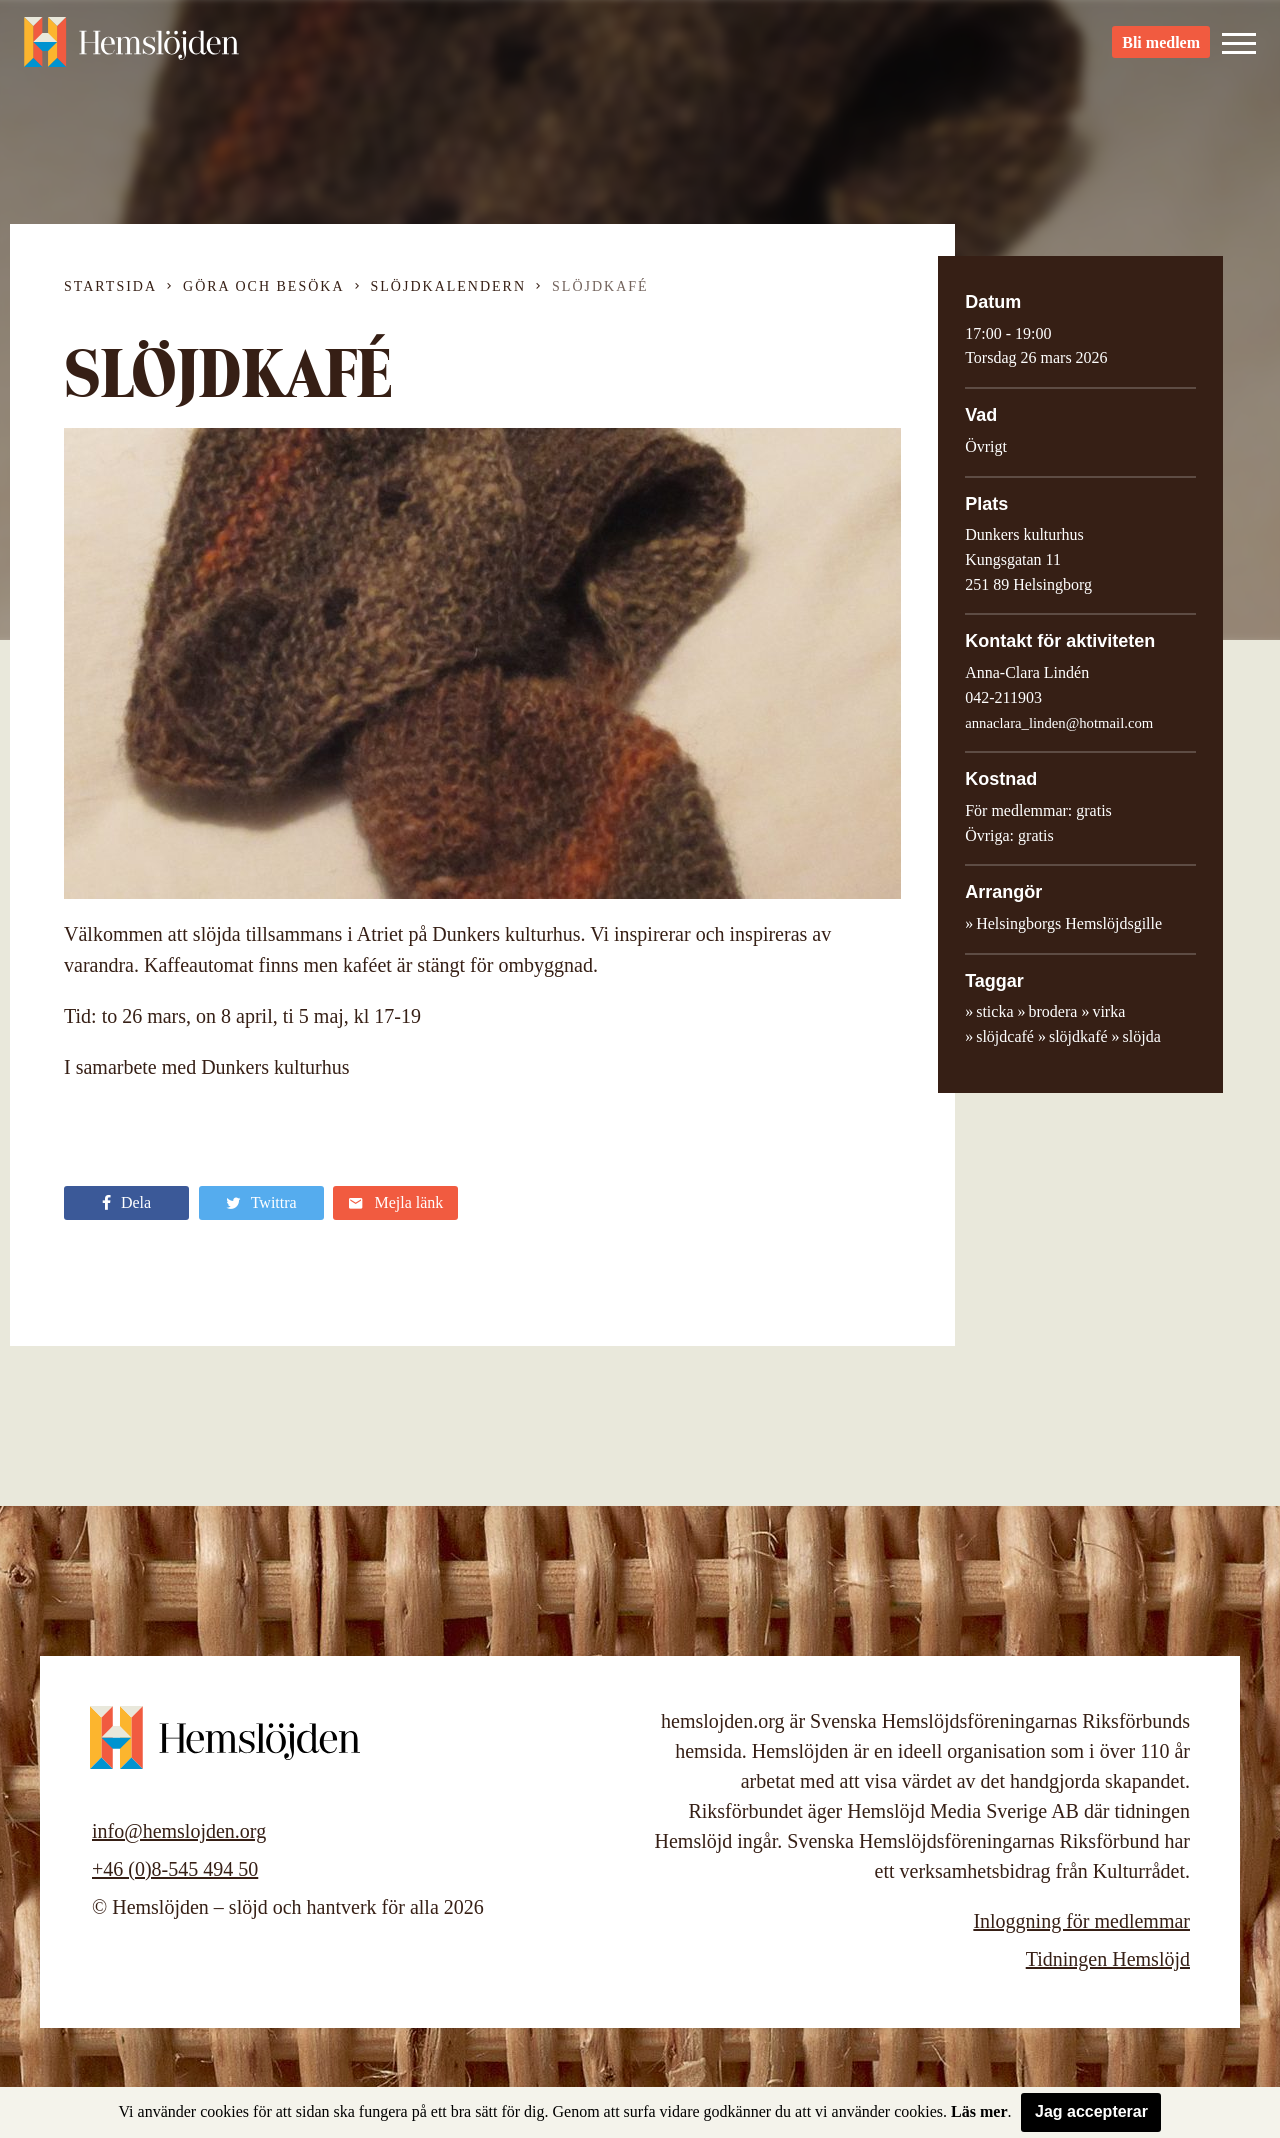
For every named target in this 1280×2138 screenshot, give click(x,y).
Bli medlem (1161, 50)
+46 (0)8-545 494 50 (175, 1869)
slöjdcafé (1005, 1036)
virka (1108, 1011)
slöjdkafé (1078, 1036)
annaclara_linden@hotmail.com (1059, 723)
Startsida (110, 286)
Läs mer (979, 2111)
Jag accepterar (1091, 2111)
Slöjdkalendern (449, 286)
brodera (1053, 1011)
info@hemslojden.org (179, 1831)
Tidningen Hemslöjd (1108, 1959)
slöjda (1142, 1036)
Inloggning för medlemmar (1081, 1921)
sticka (994, 1011)
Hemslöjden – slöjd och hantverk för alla (134, 50)
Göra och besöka (263, 286)
